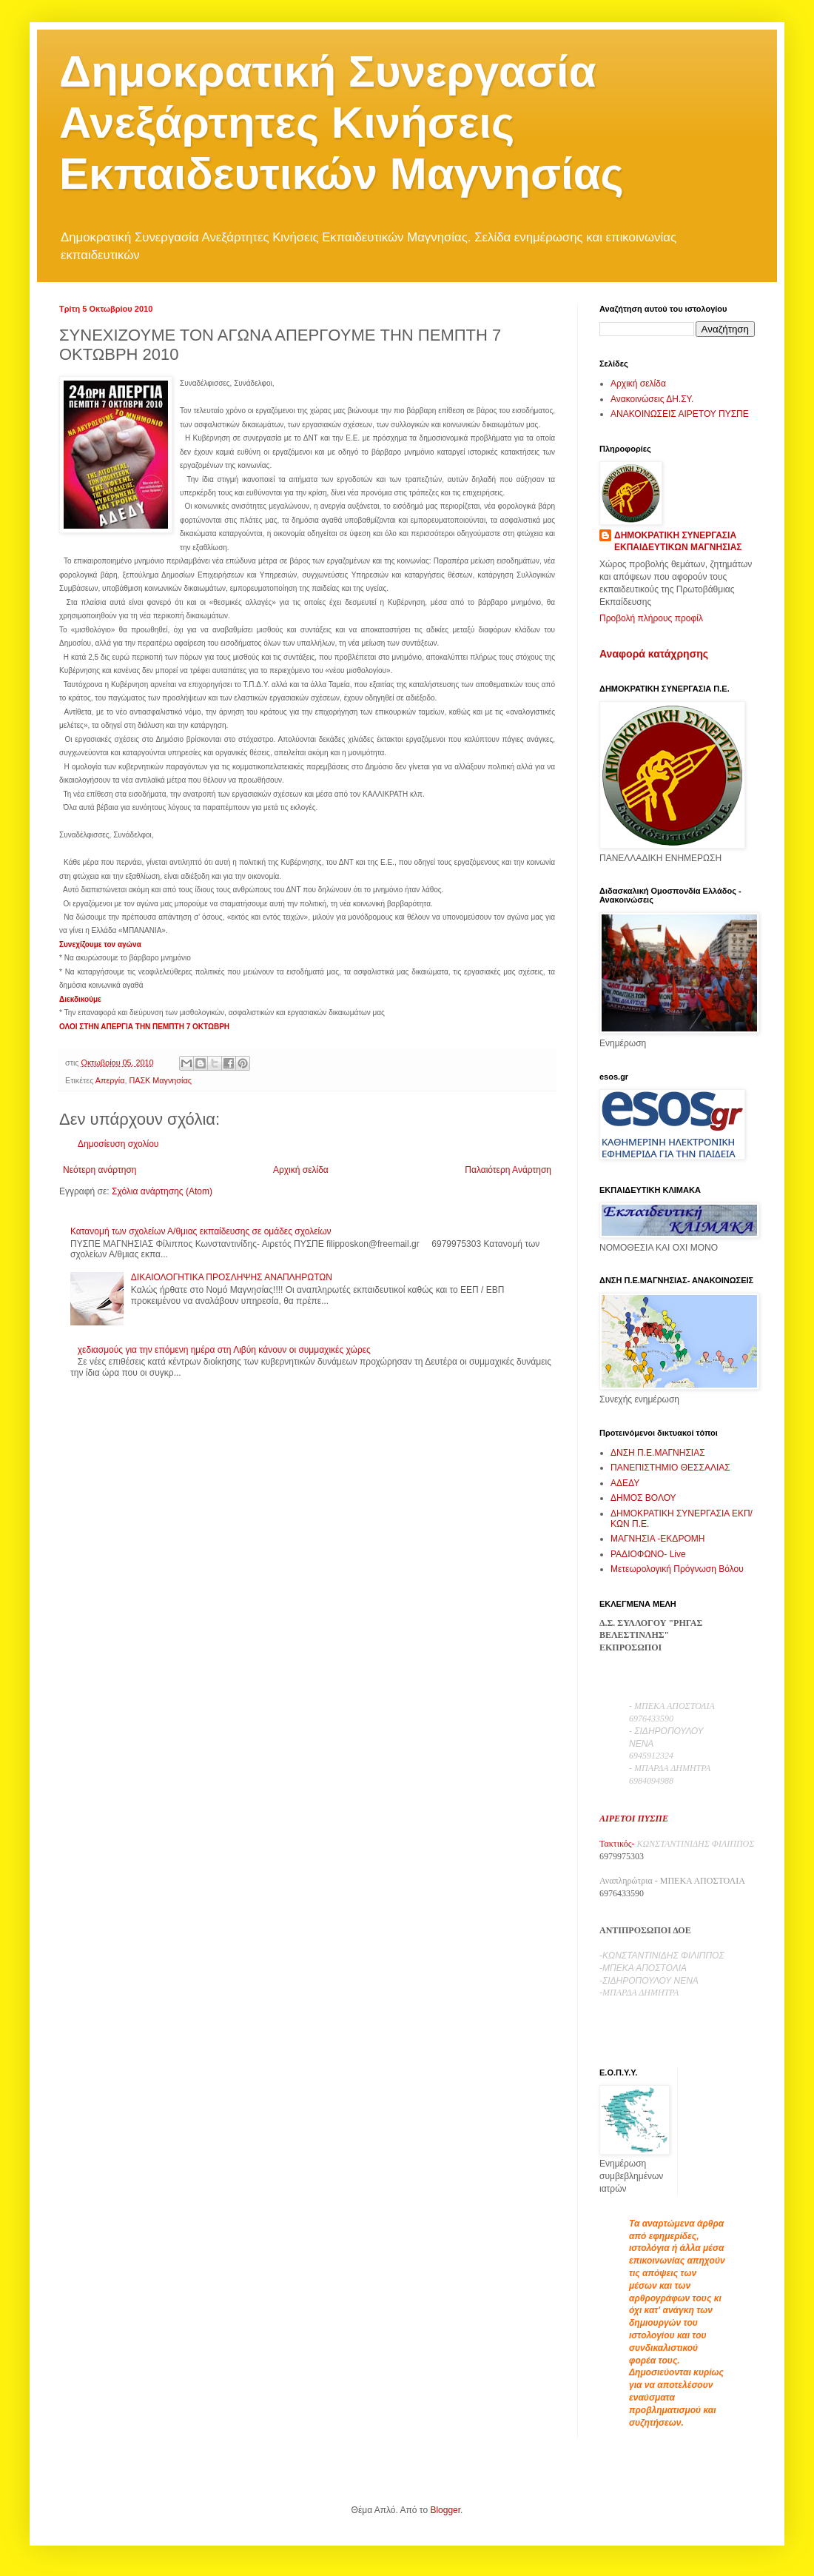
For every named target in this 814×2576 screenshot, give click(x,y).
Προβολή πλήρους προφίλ (651, 618)
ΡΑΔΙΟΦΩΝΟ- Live (648, 1554)
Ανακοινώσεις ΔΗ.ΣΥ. (651, 399)
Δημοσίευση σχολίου (118, 1144)
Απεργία (110, 1080)
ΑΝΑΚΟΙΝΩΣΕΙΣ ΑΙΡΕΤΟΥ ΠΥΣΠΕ (679, 414)
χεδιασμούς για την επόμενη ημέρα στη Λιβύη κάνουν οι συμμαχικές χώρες (224, 1350)
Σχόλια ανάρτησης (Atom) (162, 1191)
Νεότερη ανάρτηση (99, 1170)
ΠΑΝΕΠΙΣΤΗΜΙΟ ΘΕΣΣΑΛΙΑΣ (670, 1467)
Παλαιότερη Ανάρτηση (508, 1170)
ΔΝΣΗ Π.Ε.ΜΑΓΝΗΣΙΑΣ (657, 1453)
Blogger (445, 2510)
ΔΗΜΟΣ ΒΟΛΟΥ (643, 1498)
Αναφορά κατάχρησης (653, 654)
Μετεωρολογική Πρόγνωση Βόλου (677, 1569)
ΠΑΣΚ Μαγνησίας (160, 1080)
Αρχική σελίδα (301, 1170)
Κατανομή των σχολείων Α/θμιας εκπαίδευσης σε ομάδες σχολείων (201, 1231)
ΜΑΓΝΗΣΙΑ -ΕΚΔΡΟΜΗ (657, 1538)
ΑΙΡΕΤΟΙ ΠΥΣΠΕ (633, 1818)
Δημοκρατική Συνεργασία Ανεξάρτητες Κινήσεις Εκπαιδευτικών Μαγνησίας (341, 122)
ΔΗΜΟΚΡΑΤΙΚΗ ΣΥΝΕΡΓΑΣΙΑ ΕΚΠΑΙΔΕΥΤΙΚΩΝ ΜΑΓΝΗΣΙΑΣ (678, 541)
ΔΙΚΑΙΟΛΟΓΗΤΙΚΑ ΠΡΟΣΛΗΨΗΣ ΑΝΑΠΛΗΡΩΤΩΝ (231, 1277)
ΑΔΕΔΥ (624, 1483)
